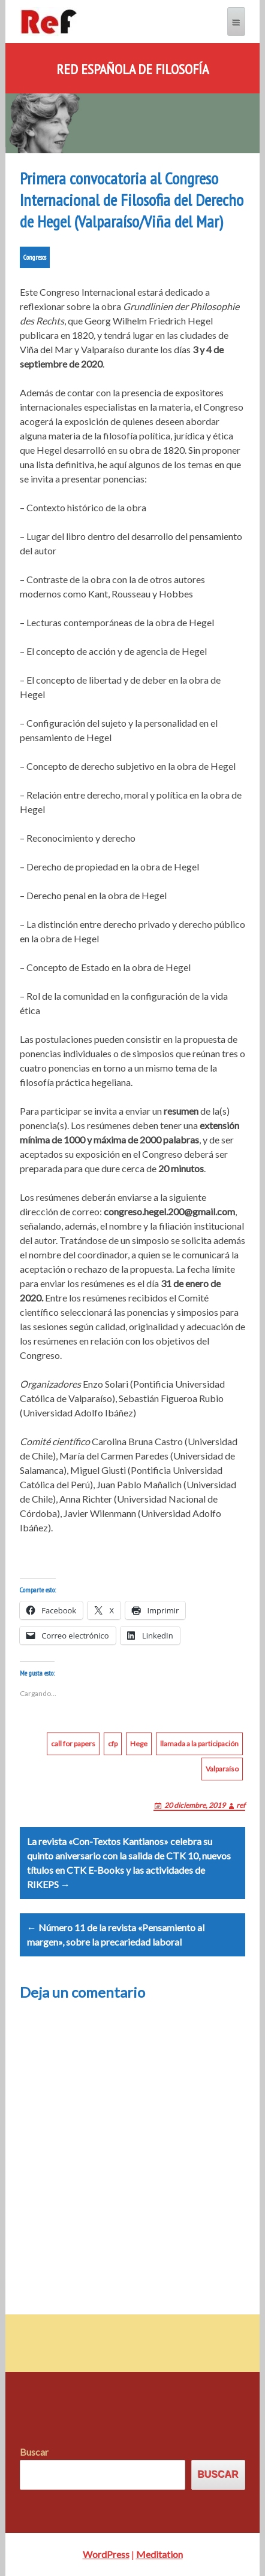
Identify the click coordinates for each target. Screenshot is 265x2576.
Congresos (34, 257)
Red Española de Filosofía (132, 69)
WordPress (106, 2554)
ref (240, 1805)
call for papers (73, 1743)
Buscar (34, 2451)
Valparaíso (222, 1768)
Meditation (159, 2554)
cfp (113, 1743)
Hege (138, 1743)
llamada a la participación (199, 1743)
